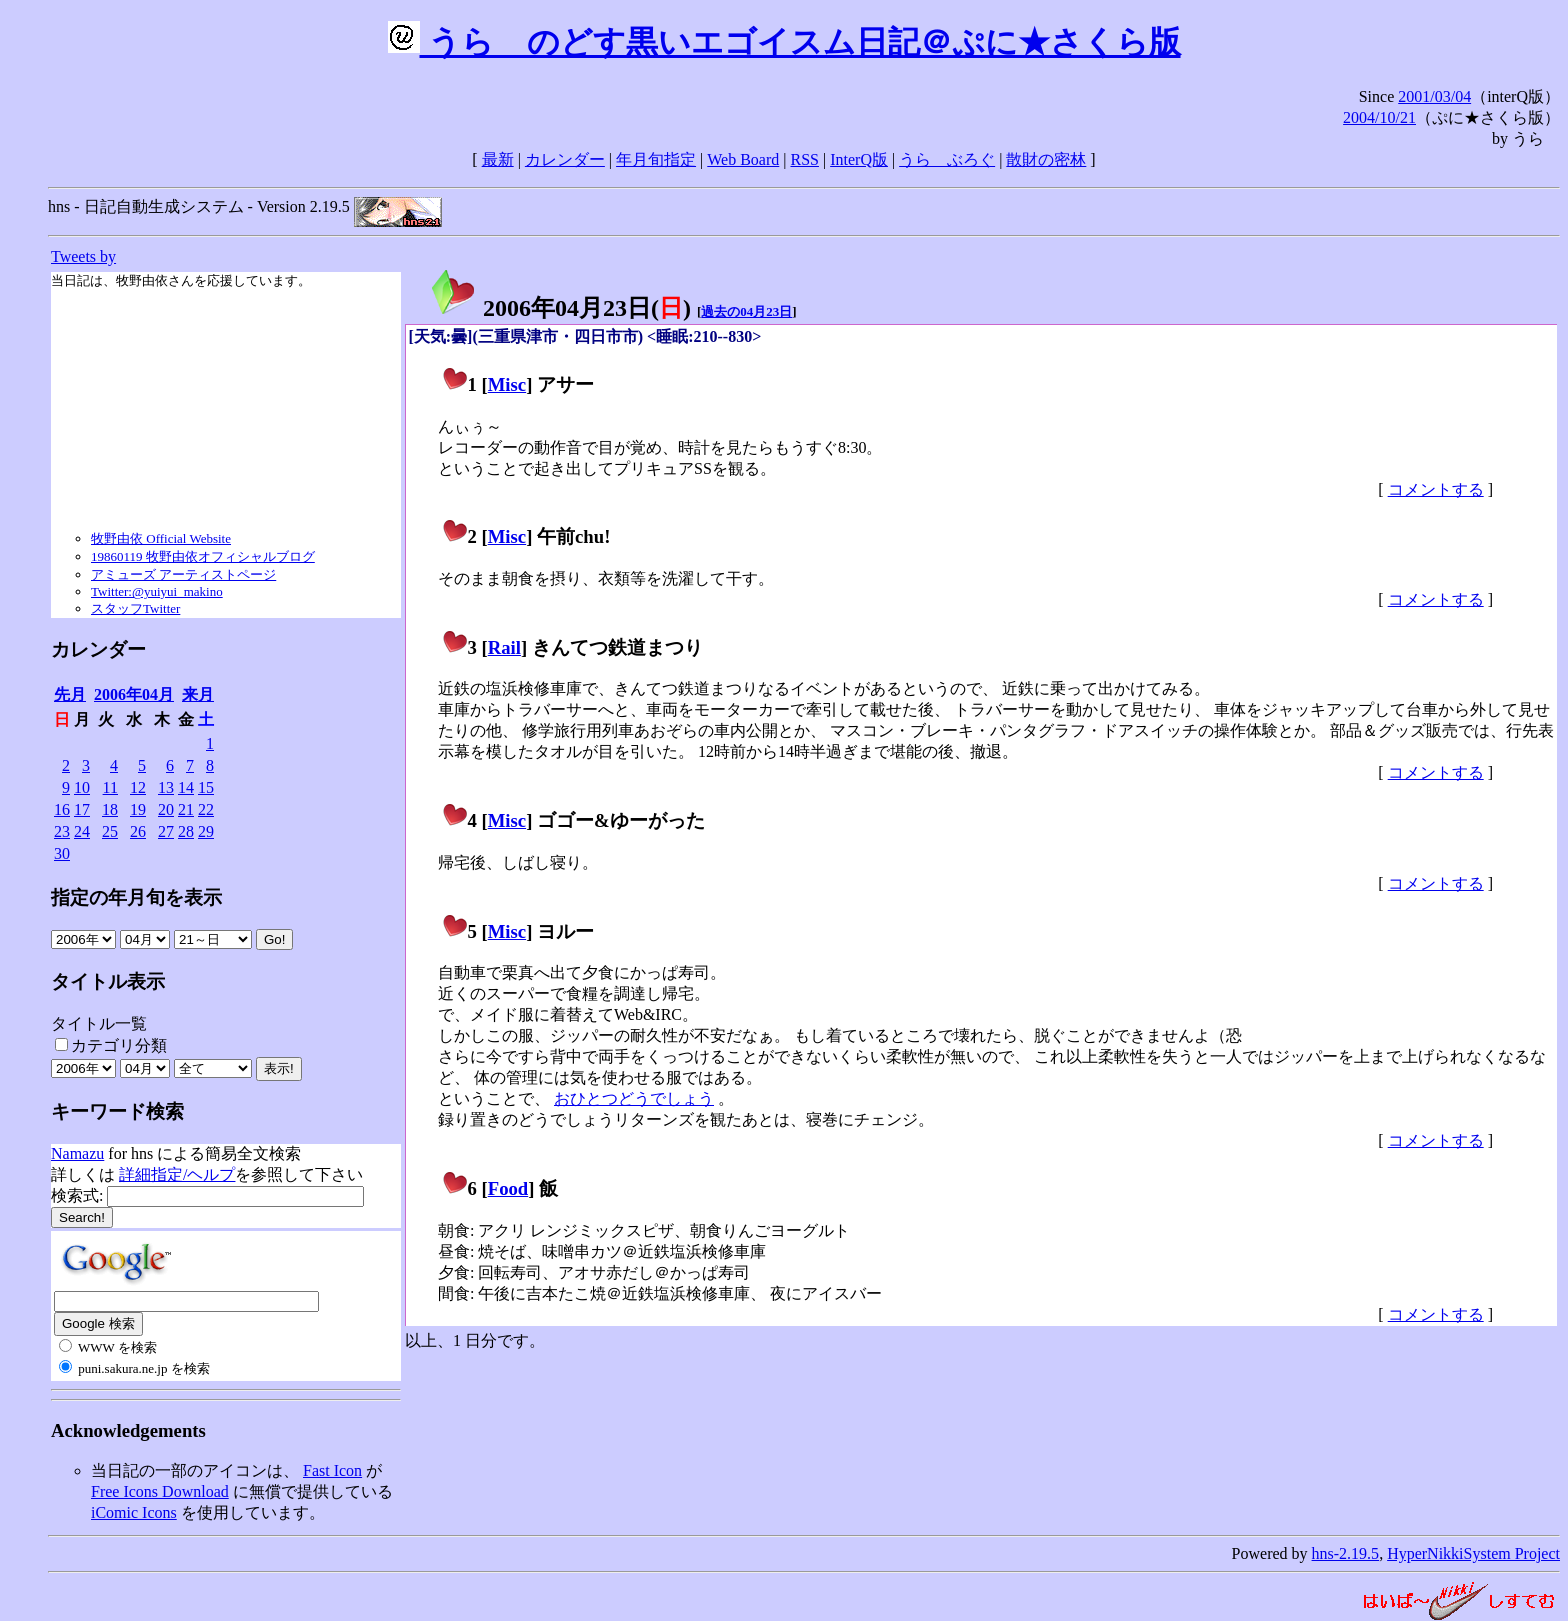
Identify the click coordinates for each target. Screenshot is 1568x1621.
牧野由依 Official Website (161, 538)
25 (110, 831)
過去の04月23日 (746, 311)
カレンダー (565, 159)
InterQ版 (859, 159)
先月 (70, 694)
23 (62, 831)
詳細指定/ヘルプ (177, 1174)
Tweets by (83, 256)
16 (62, 809)
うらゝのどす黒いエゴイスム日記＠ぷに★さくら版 (784, 42)
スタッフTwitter (135, 608)
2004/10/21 (1379, 117)
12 (138, 787)
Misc (507, 384)
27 (166, 831)
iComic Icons (134, 1512)
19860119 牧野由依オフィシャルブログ (203, 556)
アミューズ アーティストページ (183, 574)
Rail (504, 647)
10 (82, 787)
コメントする (1436, 489)
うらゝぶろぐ (947, 159)
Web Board (743, 159)
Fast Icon (332, 1470)
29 (206, 831)
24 (82, 831)
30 (62, 853)
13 (166, 787)
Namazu (77, 1153)
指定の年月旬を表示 (136, 897)
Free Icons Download (160, 1491)
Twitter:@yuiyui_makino (157, 591)
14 (186, 787)
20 (166, 809)
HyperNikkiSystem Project (1473, 1553)
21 (186, 809)
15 (206, 787)
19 (138, 809)
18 (110, 809)
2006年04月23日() (560, 308)
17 (82, 809)
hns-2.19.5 (1346, 1553)
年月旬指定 (656, 159)
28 (186, 831)
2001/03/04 (1434, 96)
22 (206, 809)
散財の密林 (1046, 159)
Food (508, 1188)
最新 (498, 159)
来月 (198, 694)
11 (110, 787)
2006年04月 (134, 694)
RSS (805, 159)
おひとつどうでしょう (634, 1098)
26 (138, 831)
